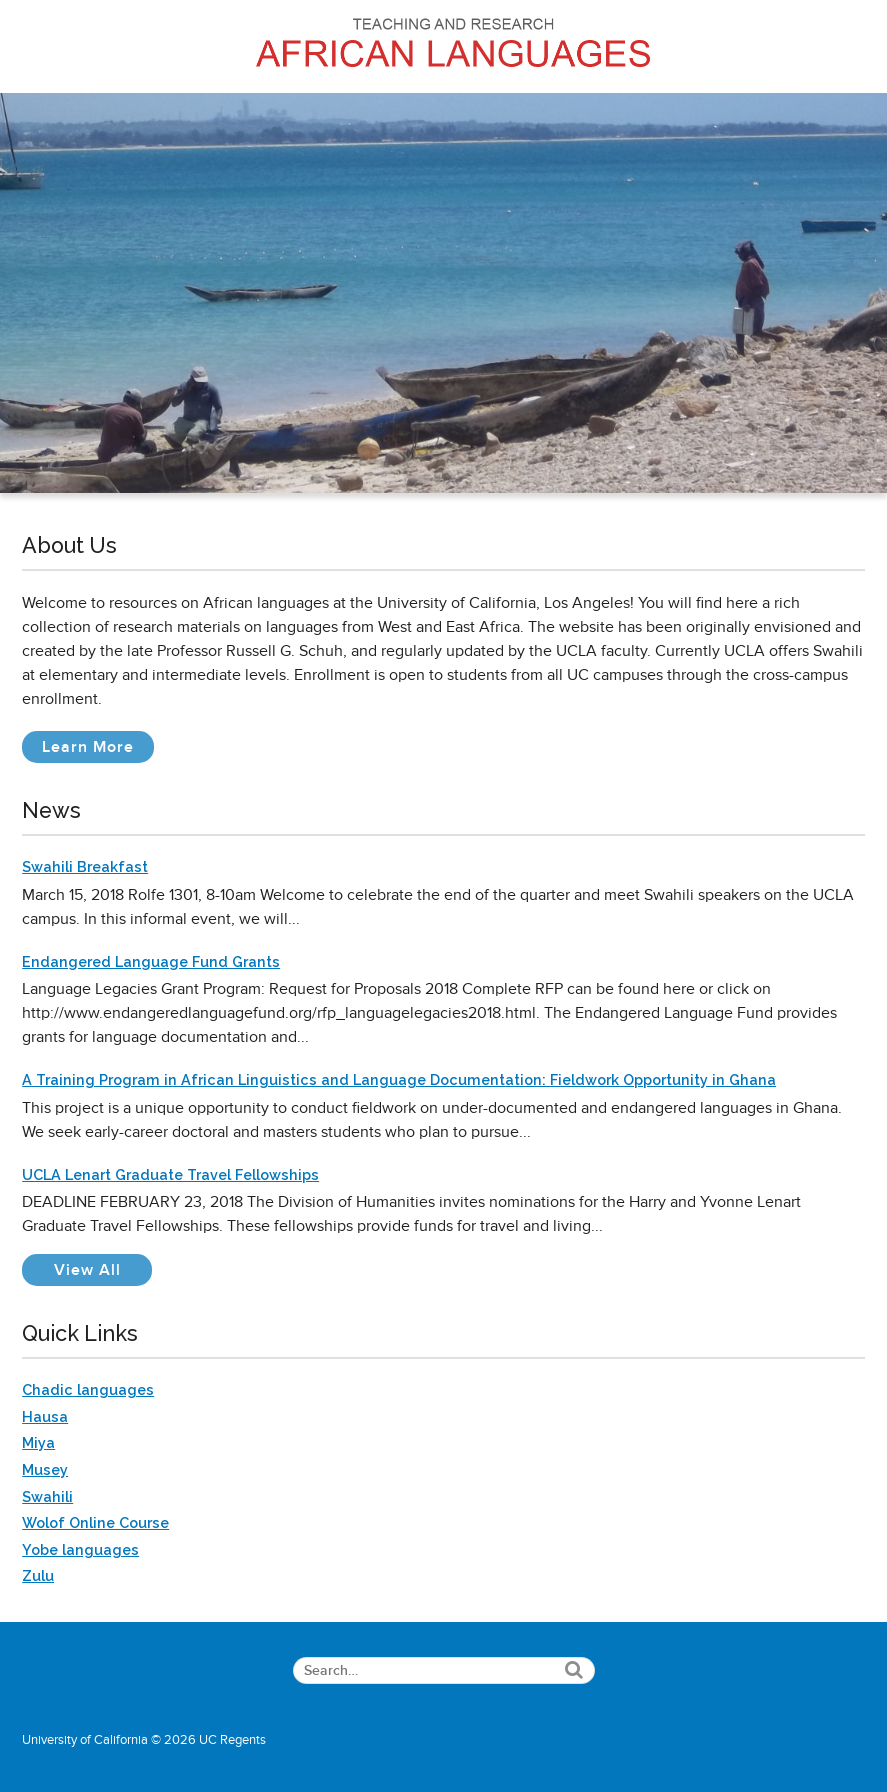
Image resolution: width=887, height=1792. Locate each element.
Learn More (98, 750)
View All (103, 1269)
